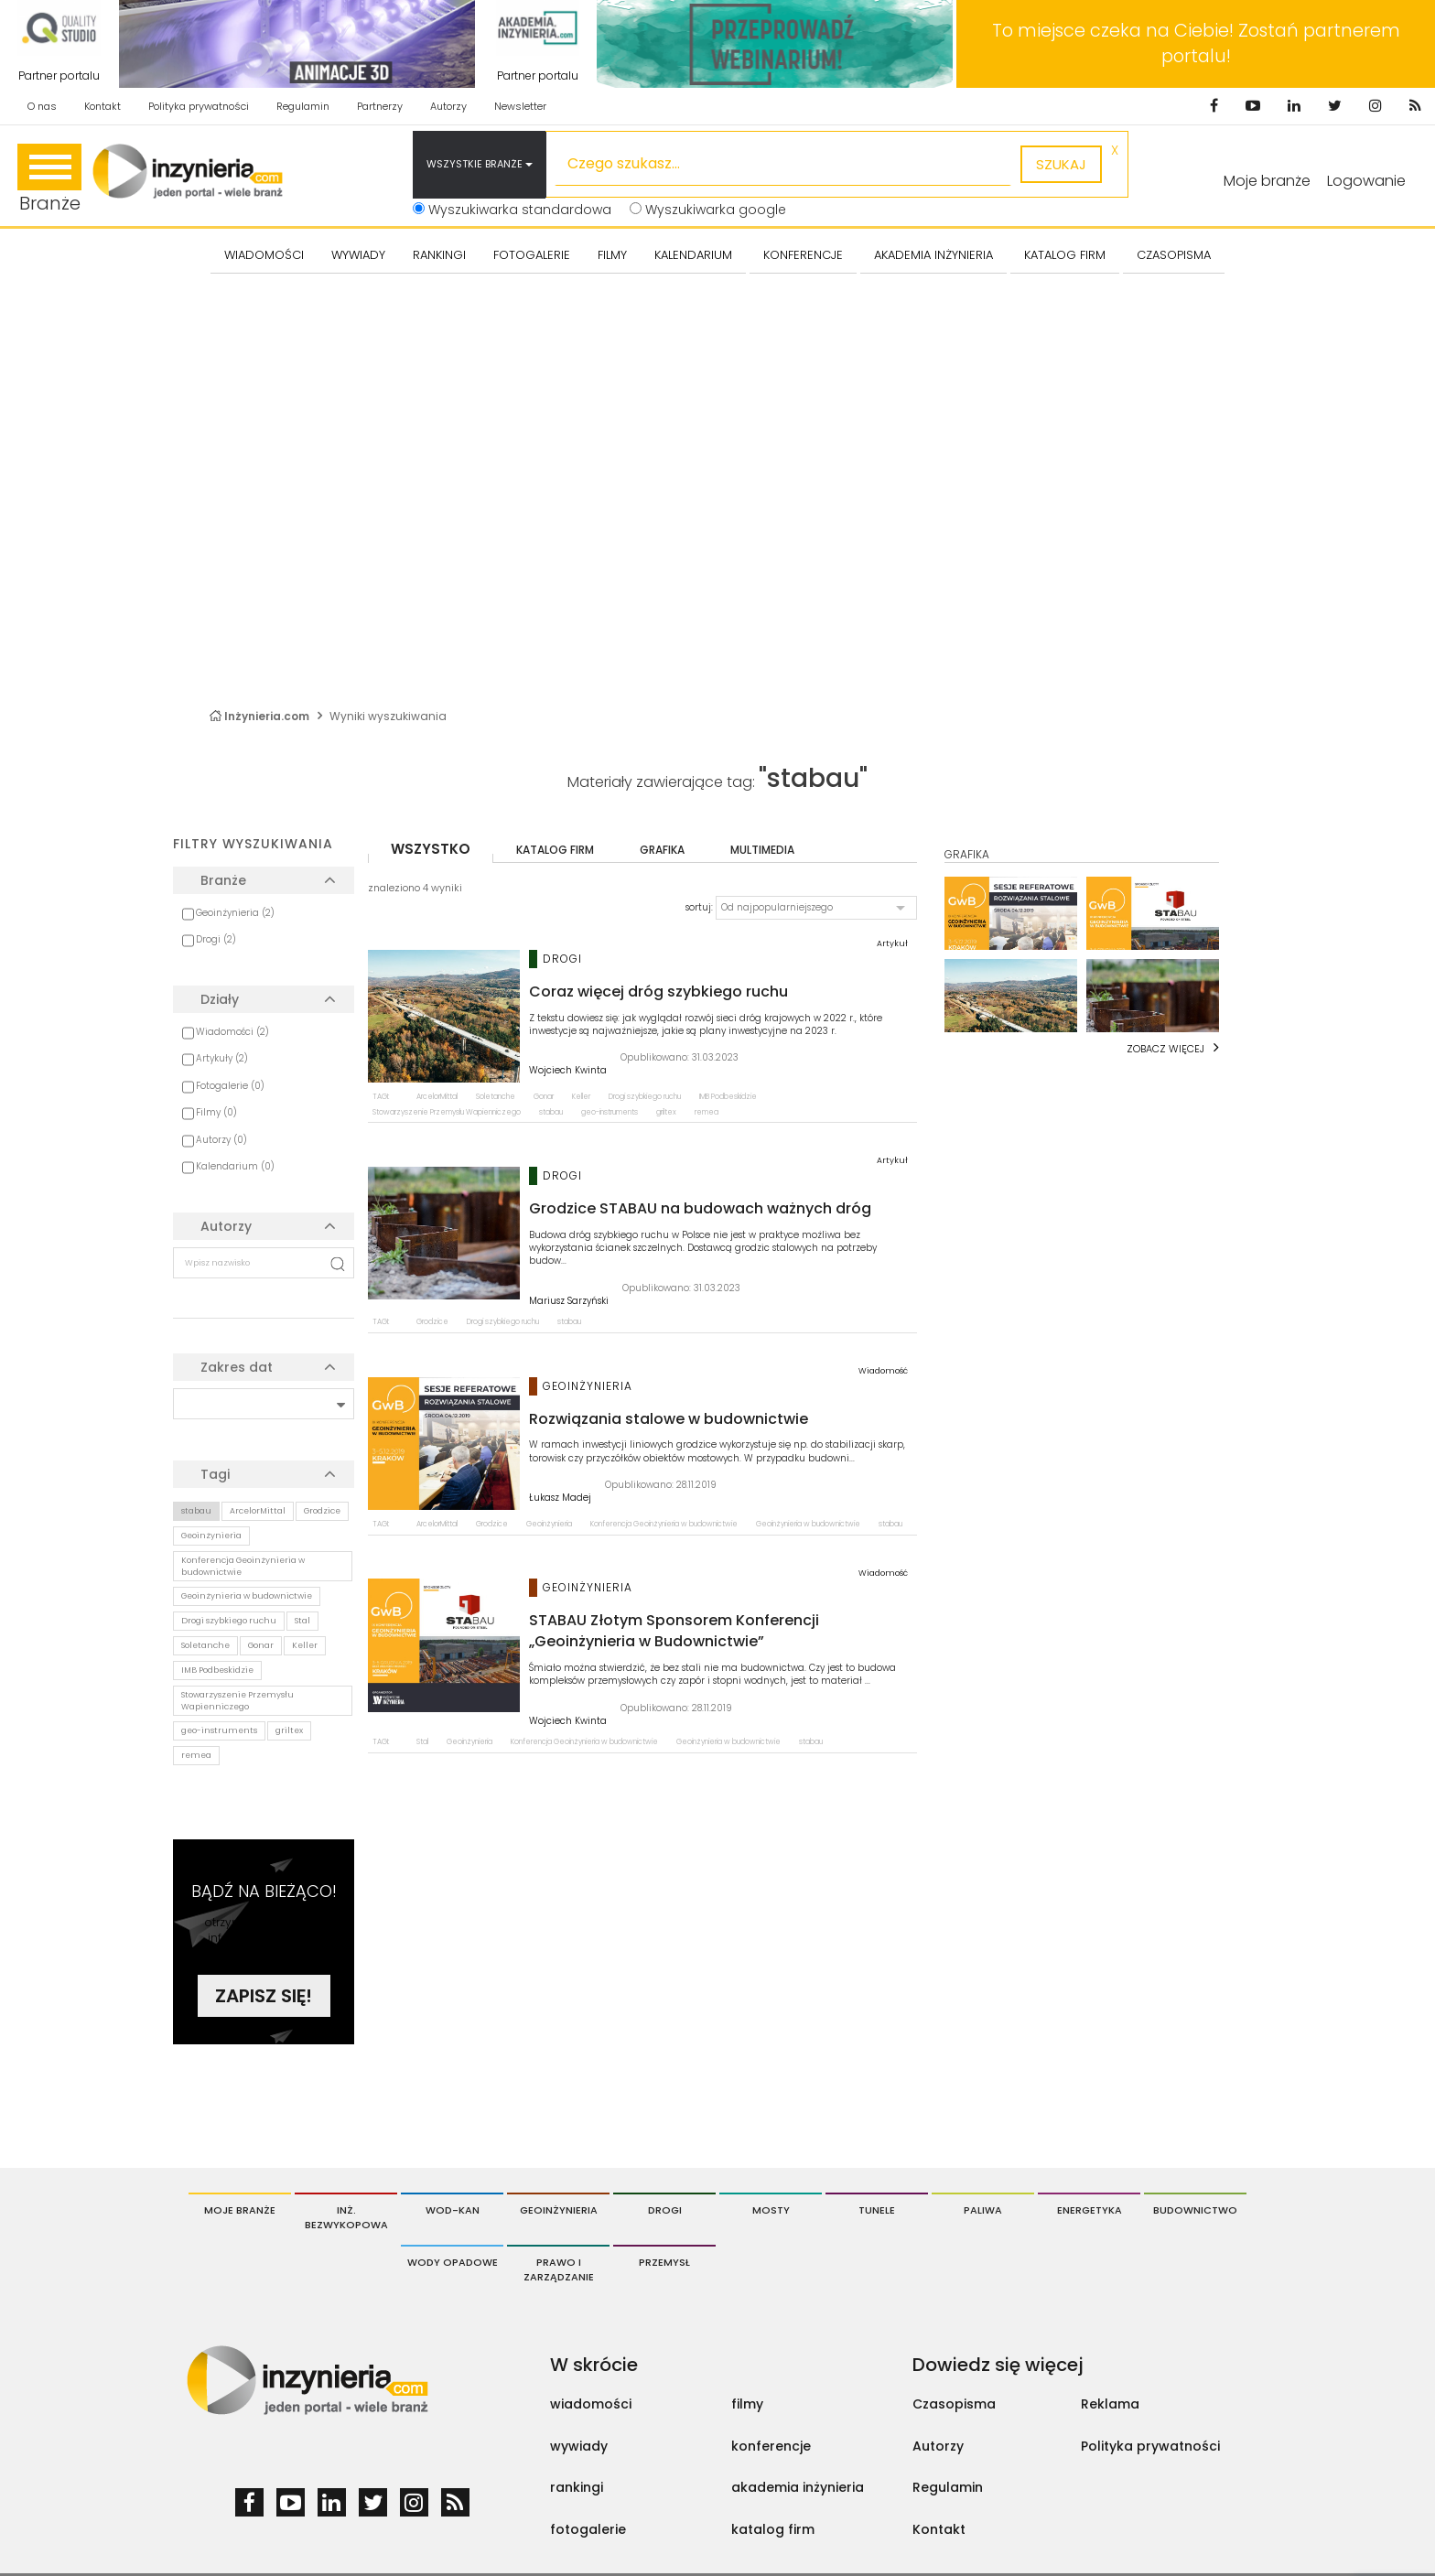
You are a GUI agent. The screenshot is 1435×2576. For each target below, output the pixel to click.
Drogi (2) (216, 939)
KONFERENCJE (803, 255)
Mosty (771, 2210)
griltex (289, 1730)
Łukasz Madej (560, 1498)
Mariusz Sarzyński (569, 1301)
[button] (816, 908)
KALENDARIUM (693, 255)
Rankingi (439, 255)
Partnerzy (380, 106)
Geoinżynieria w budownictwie (246, 1595)
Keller (305, 1645)
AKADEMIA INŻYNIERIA (933, 255)
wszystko (430, 848)
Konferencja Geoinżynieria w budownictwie (243, 1566)
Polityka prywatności (198, 106)
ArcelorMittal (258, 1510)
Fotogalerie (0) (230, 1086)
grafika (662, 849)
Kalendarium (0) (235, 1166)
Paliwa (983, 2210)
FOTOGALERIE (531, 255)
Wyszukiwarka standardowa (512, 209)
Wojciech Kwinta (568, 1070)
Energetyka (1089, 2210)
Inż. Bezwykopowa (346, 2217)
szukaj (1061, 164)
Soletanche (205, 1645)
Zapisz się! (263, 1996)
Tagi (215, 1474)
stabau (196, 1510)
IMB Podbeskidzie (217, 1670)
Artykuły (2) (222, 1058)
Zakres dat (236, 1367)
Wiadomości (264, 255)
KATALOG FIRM (1065, 255)
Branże (49, 180)
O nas (42, 106)
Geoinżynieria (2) (235, 913)
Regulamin (302, 106)
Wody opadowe (452, 2262)
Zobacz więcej (1165, 1048)
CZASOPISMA (1174, 255)
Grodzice (322, 1510)
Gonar (261, 1645)
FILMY (612, 255)
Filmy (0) (216, 1112)
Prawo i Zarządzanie (558, 2269)
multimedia (762, 849)
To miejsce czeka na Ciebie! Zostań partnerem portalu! (1196, 43)
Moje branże (239, 2210)
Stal (302, 1620)
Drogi (665, 2210)
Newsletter (520, 106)
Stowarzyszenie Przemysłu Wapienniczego (237, 1700)
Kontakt (102, 106)
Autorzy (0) (221, 1140)
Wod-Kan (453, 2210)
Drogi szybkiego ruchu (228, 1620)
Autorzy (448, 106)
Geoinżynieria (211, 1535)
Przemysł (664, 2262)
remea (196, 1755)
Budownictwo (1195, 2210)
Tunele (876, 2210)
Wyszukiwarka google (708, 209)
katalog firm (555, 849)
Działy (219, 999)
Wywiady (358, 255)
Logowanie (1366, 180)
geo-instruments (219, 1730)
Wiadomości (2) (232, 1032)
